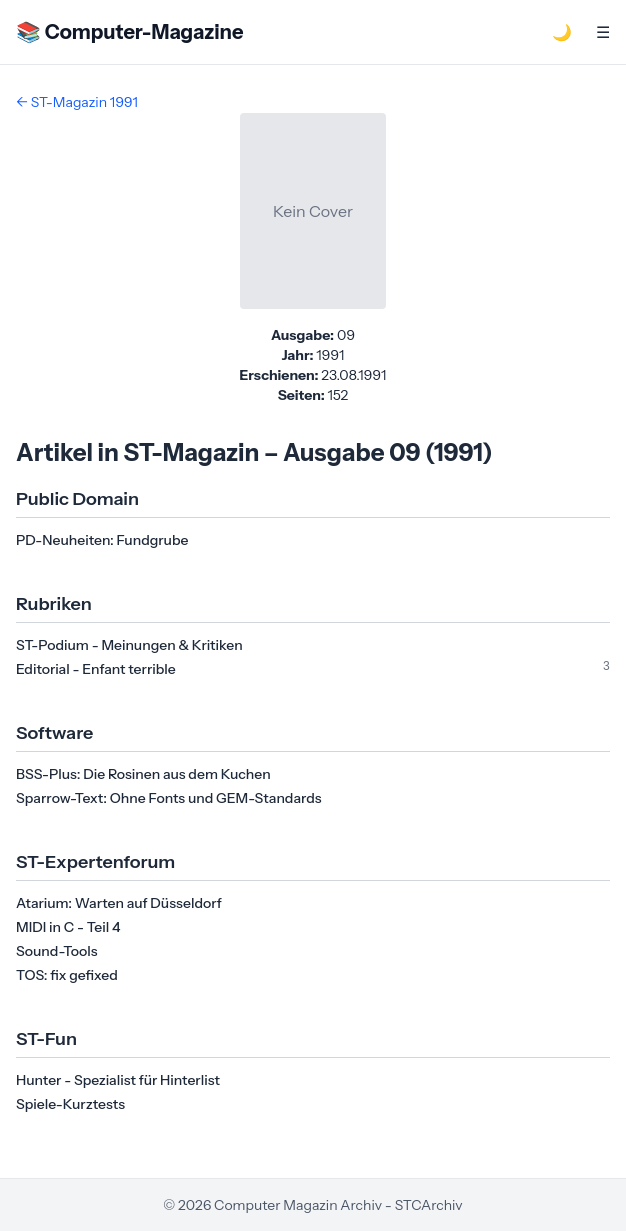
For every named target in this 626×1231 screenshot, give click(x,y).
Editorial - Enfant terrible (96, 669)
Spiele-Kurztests (70, 1104)
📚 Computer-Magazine (129, 32)
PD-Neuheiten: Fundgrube (102, 540)
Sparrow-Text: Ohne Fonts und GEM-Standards (169, 798)
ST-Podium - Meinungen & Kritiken (129, 645)
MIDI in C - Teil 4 (68, 927)
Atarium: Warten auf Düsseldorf (119, 903)
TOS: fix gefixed (67, 975)
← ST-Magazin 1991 (77, 102)
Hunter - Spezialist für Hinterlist (118, 1080)
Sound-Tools (57, 951)
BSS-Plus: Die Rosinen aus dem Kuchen (143, 774)
